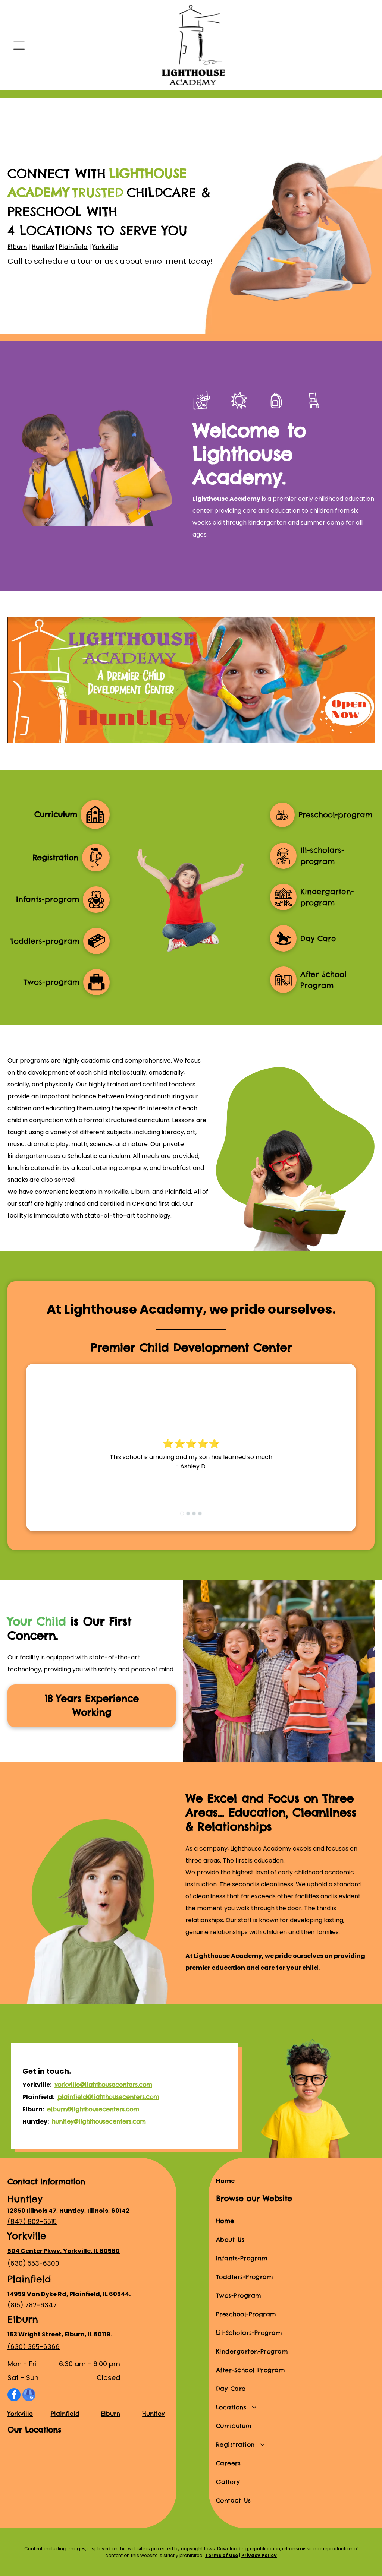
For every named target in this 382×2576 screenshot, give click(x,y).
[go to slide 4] (199, 1513)
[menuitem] (295, 2221)
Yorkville (105, 246)
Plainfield (73, 246)
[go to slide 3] (193, 1513)
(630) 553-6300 (33, 2263)
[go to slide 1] (182, 1513)
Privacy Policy (259, 2555)
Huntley (43, 246)
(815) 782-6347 (32, 2305)
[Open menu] (19, 45)
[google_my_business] (28, 2395)
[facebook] (14, 2395)
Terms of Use (221, 2555)
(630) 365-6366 (33, 2346)
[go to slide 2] (188, 1513)
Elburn (17, 246)
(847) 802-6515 (32, 2221)
